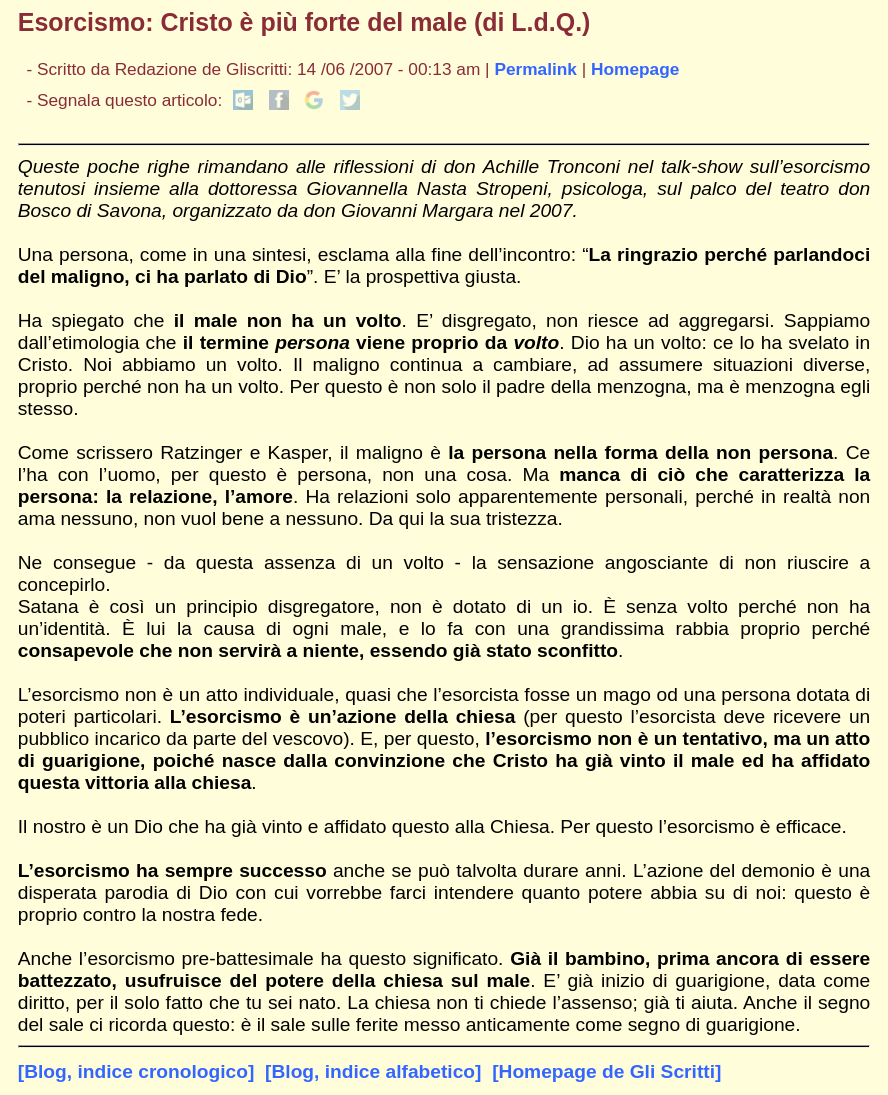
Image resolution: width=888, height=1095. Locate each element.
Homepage (635, 69)
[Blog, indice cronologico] (136, 1071)
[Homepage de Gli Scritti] (606, 1071)
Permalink (535, 69)
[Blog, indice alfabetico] (373, 1071)
